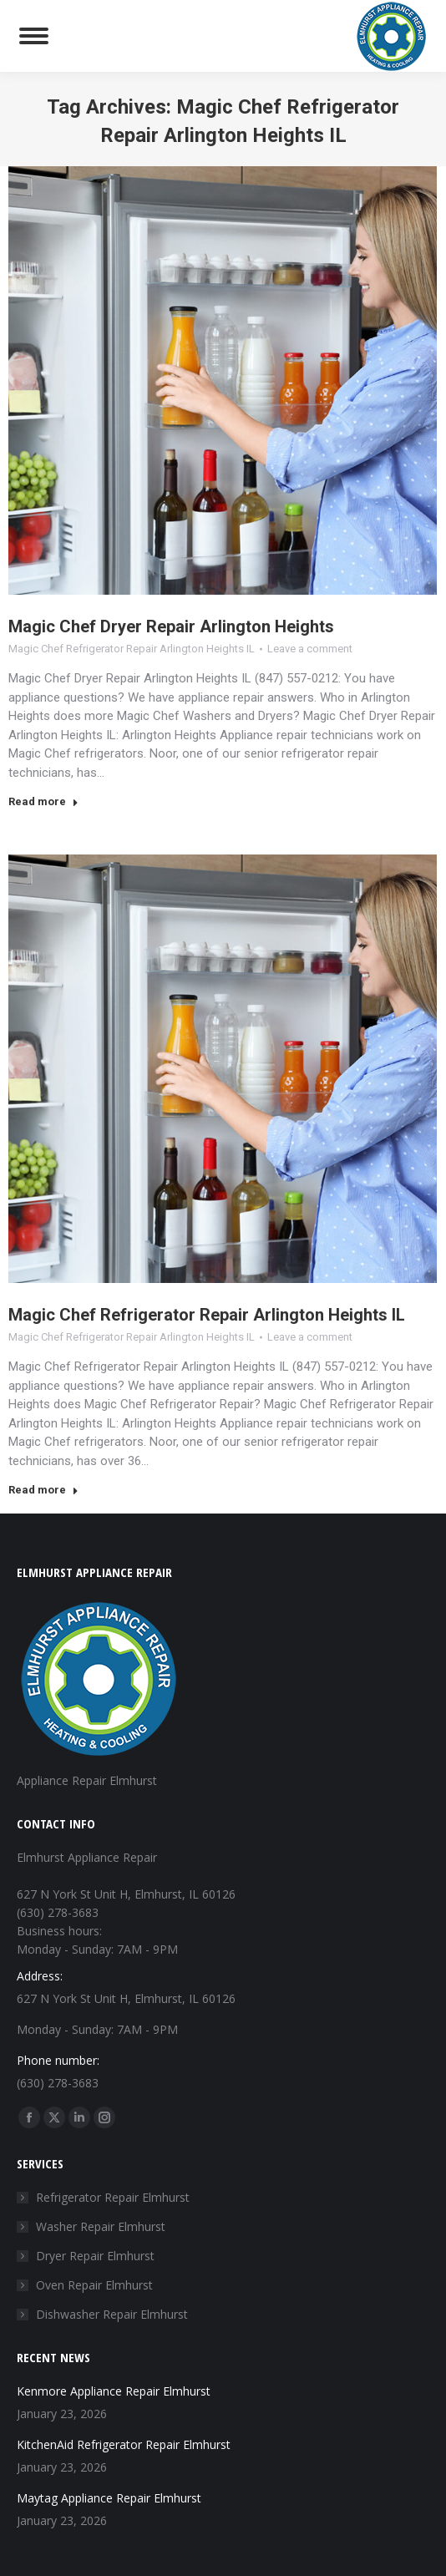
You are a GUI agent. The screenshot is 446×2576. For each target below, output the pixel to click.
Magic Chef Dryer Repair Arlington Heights (171, 626)
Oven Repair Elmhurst (94, 2285)
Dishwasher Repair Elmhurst (112, 2314)
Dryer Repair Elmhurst (95, 2256)
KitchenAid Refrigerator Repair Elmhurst (124, 2444)
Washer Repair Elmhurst (100, 2226)
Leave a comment (309, 648)
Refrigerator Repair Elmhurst (113, 2197)
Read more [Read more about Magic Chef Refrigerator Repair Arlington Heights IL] (43, 1489)
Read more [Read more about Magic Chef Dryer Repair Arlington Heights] (43, 801)
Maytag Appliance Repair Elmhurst (109, 2498)
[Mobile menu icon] (34, 36)
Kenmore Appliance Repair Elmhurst (113, 2391)
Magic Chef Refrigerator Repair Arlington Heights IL (131, 648)
